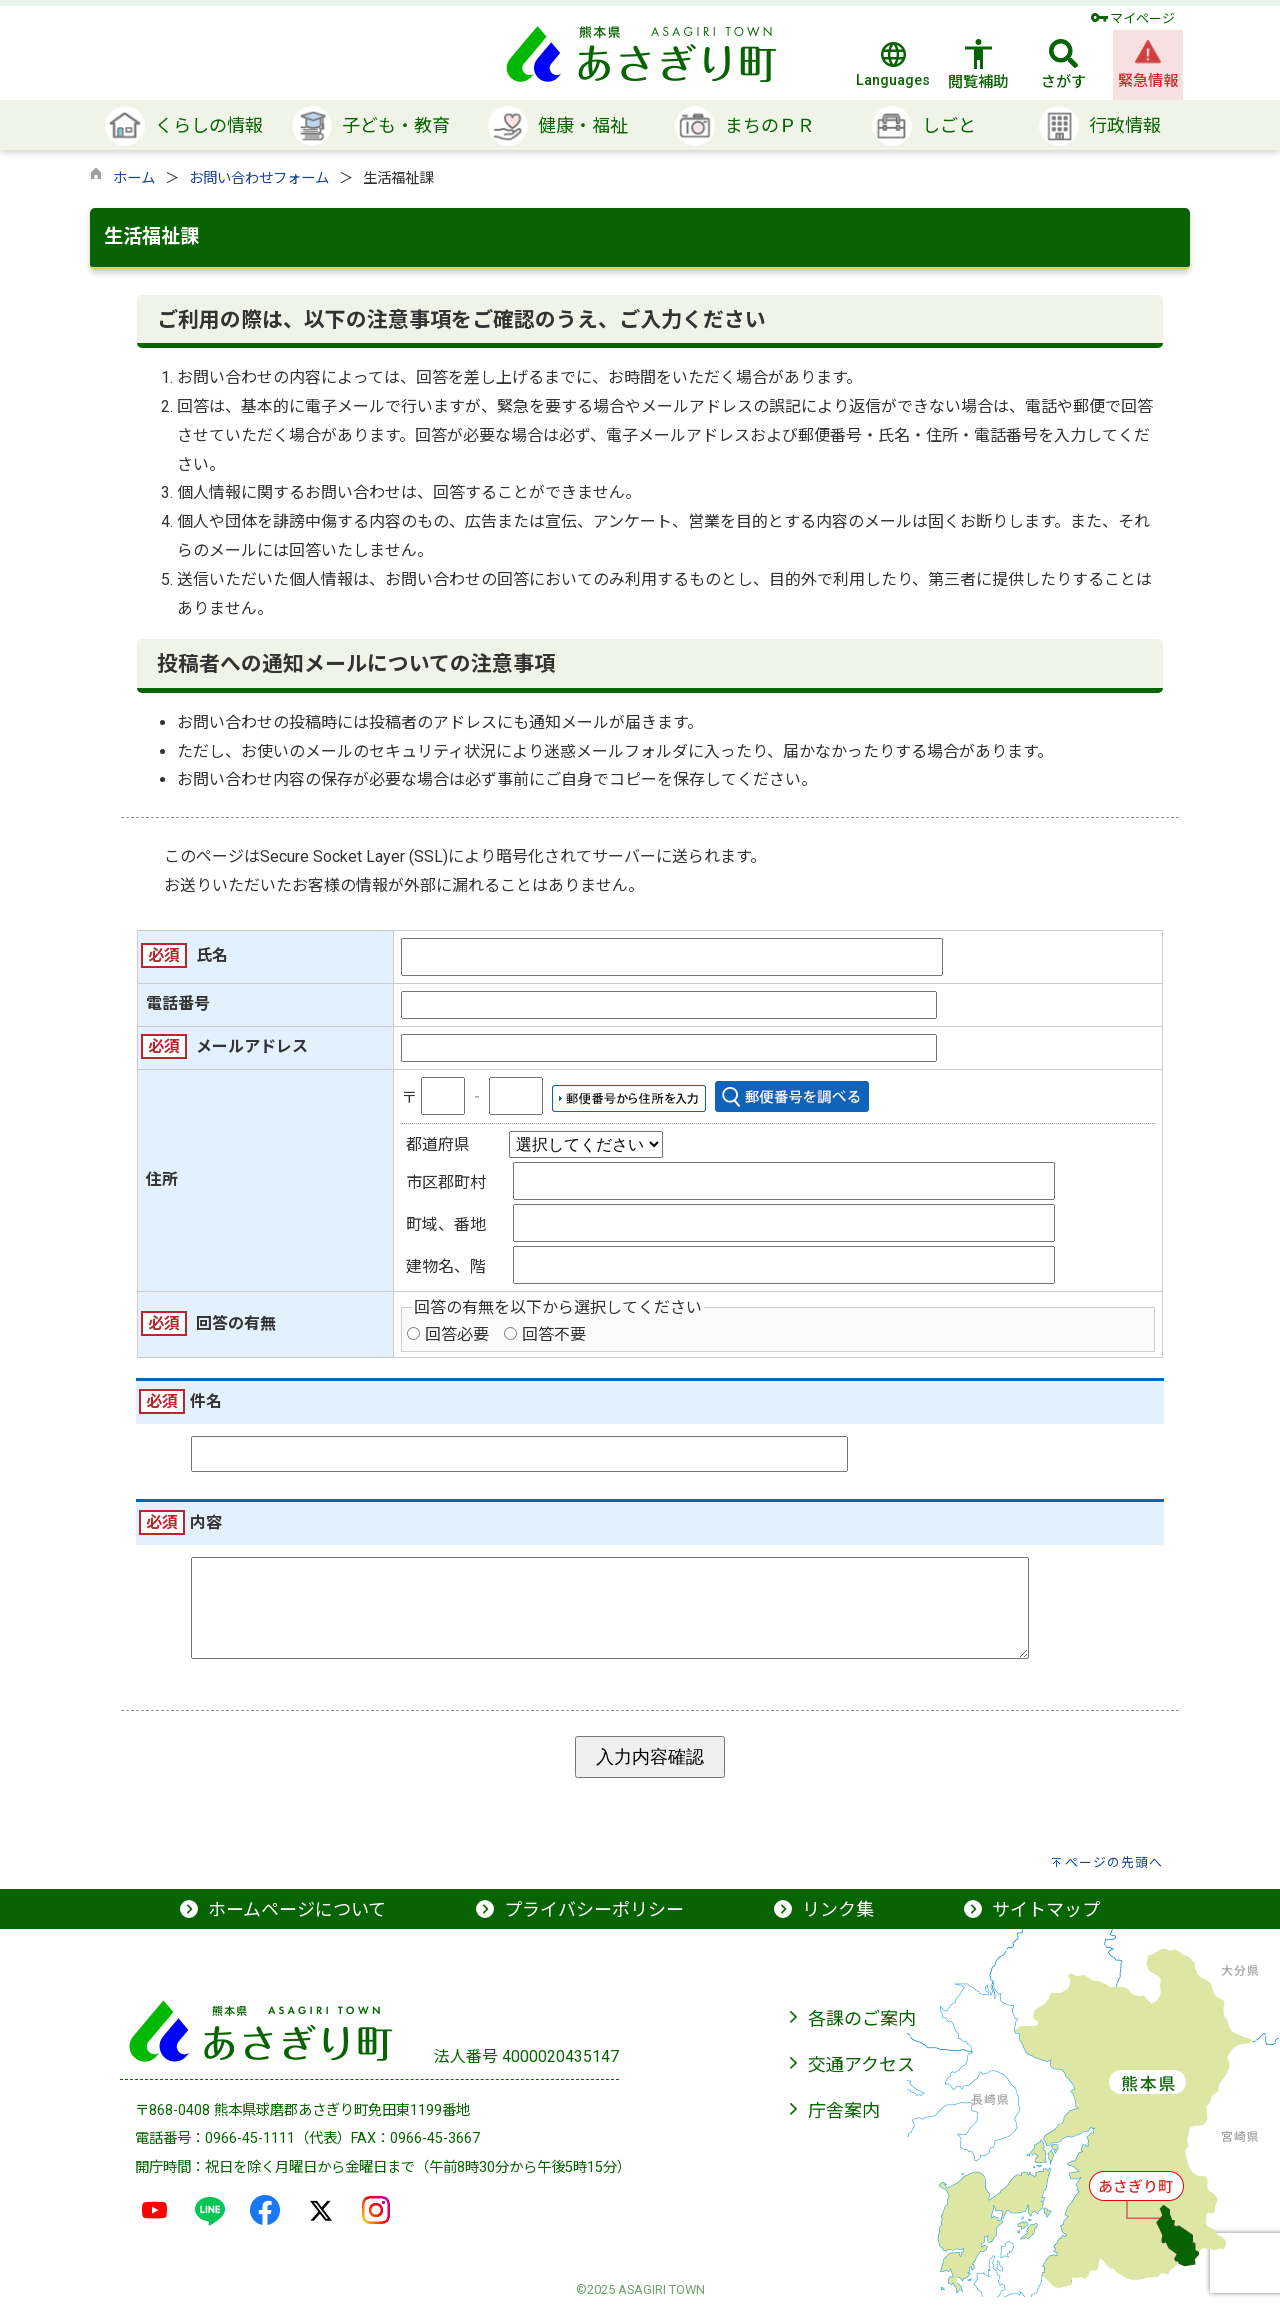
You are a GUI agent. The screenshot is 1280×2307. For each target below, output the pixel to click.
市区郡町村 (446, 1182)
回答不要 (554, 1334)
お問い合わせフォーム (259, 178)
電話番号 (178, 1003)
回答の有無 (236, 1323)
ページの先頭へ (1114, 1872)
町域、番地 (446, 1224)
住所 (162, 1179)
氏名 (212, 955)
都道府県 (438, 1144)
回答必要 (457, 1334)
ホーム (134, 178)
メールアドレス (252, 1046)
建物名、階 (446, 1266)
